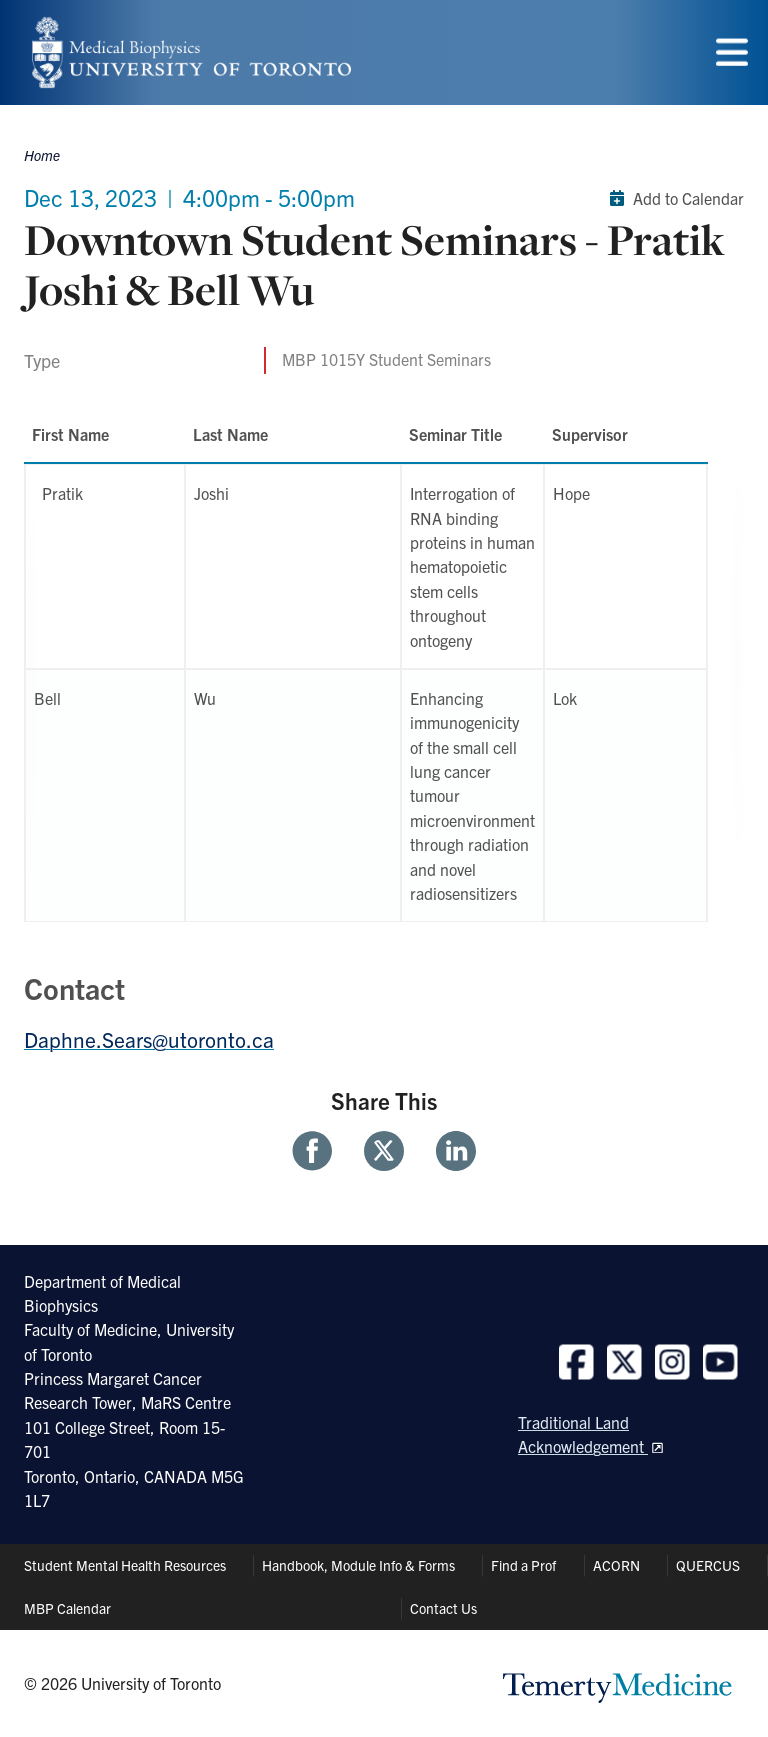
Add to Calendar (672, 198)
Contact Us (443, 1608)
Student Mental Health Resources (125, 1565)
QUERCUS (708, 1565)
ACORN (616, 1565)
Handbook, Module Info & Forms (358, 1565)
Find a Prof (523, 1565)
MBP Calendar (67, 1608)
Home (42, 155)
